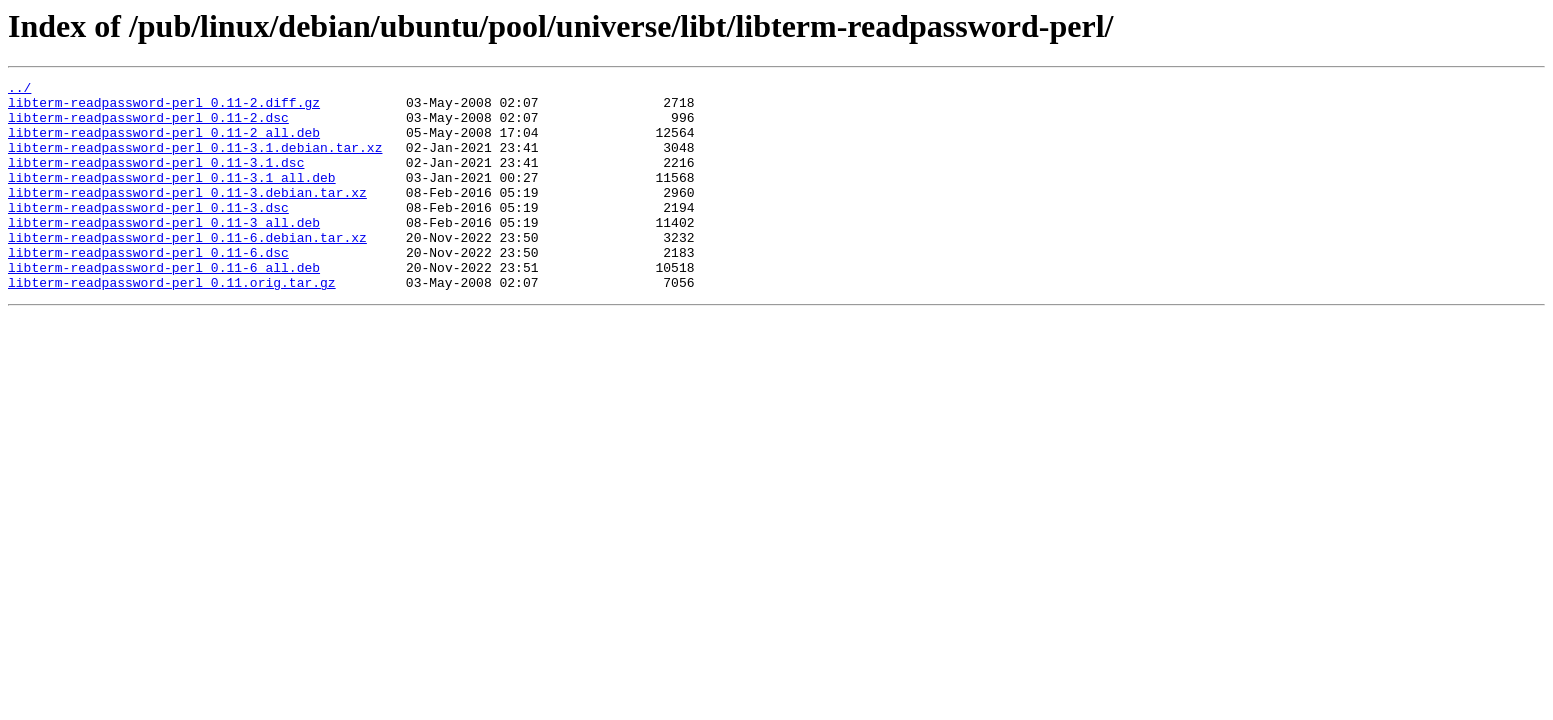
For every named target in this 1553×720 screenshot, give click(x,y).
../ (19, 90)
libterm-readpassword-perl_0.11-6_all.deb (164, 306)
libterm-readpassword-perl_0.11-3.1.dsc (156, 180)
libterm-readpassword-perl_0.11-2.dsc (148, 126)
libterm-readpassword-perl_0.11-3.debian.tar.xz (187, 216)
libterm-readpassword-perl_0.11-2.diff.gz (164, 108)
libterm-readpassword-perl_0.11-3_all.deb (164, 252)
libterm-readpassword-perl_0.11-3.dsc (148, 234)
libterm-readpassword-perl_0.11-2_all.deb (164, 144)
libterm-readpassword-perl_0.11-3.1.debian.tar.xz (195, 162)
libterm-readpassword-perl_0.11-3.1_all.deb (172, 198)
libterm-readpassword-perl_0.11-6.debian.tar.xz (187, 270)
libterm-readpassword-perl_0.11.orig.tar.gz (172, 324)
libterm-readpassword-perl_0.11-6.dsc (148, 288)
